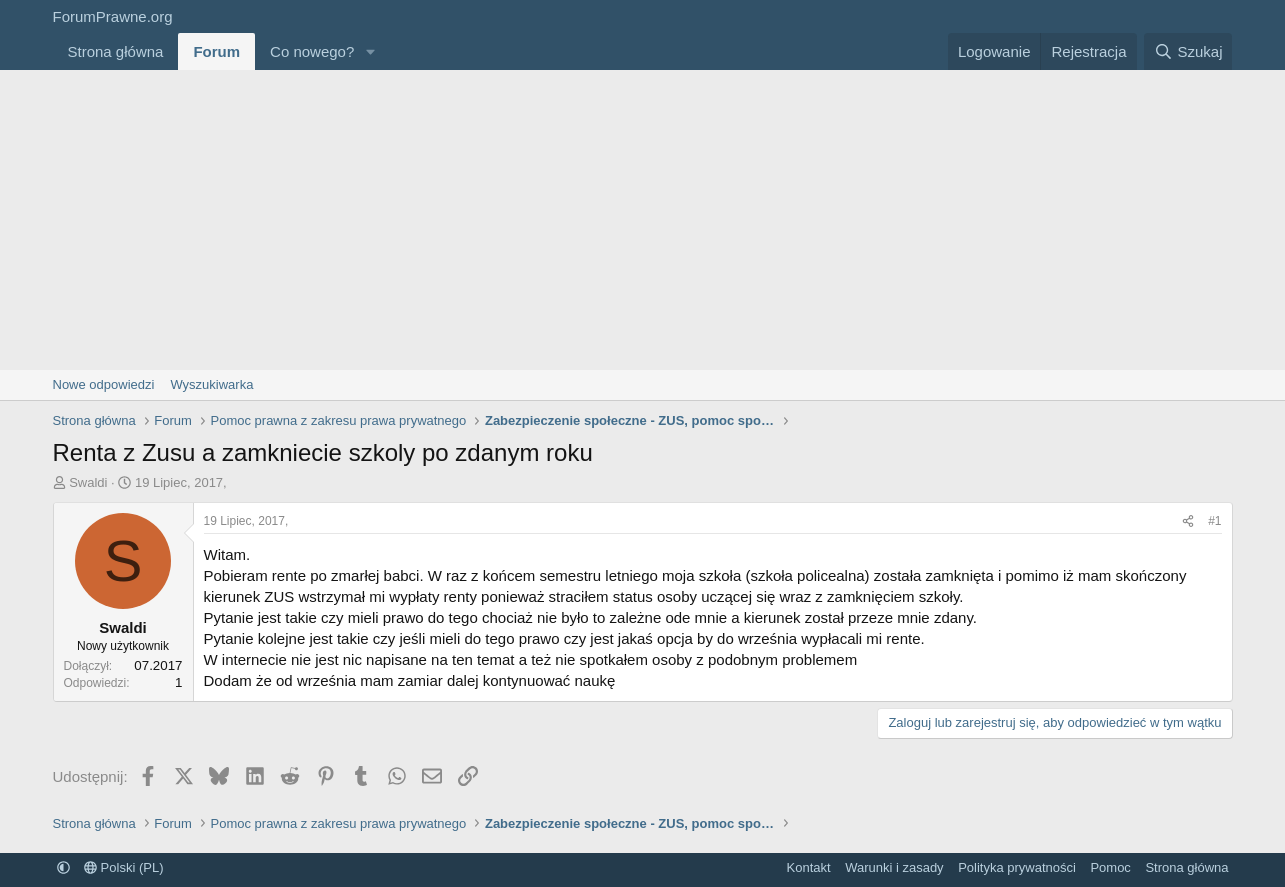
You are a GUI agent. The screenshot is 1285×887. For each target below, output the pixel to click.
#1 (1214, 521)
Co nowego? (312, 51)
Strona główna (116, 51)
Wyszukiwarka (211, 384)
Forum (216, 51)
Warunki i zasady (894, 867)
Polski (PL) (123, 867)
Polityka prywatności (1017, 867)
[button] (370, 51)
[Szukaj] (1188, 51)
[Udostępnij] (1188, 521)
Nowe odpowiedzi (104, 384)
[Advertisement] (643, 220)
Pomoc (1110, 867)
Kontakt (809, 867)
